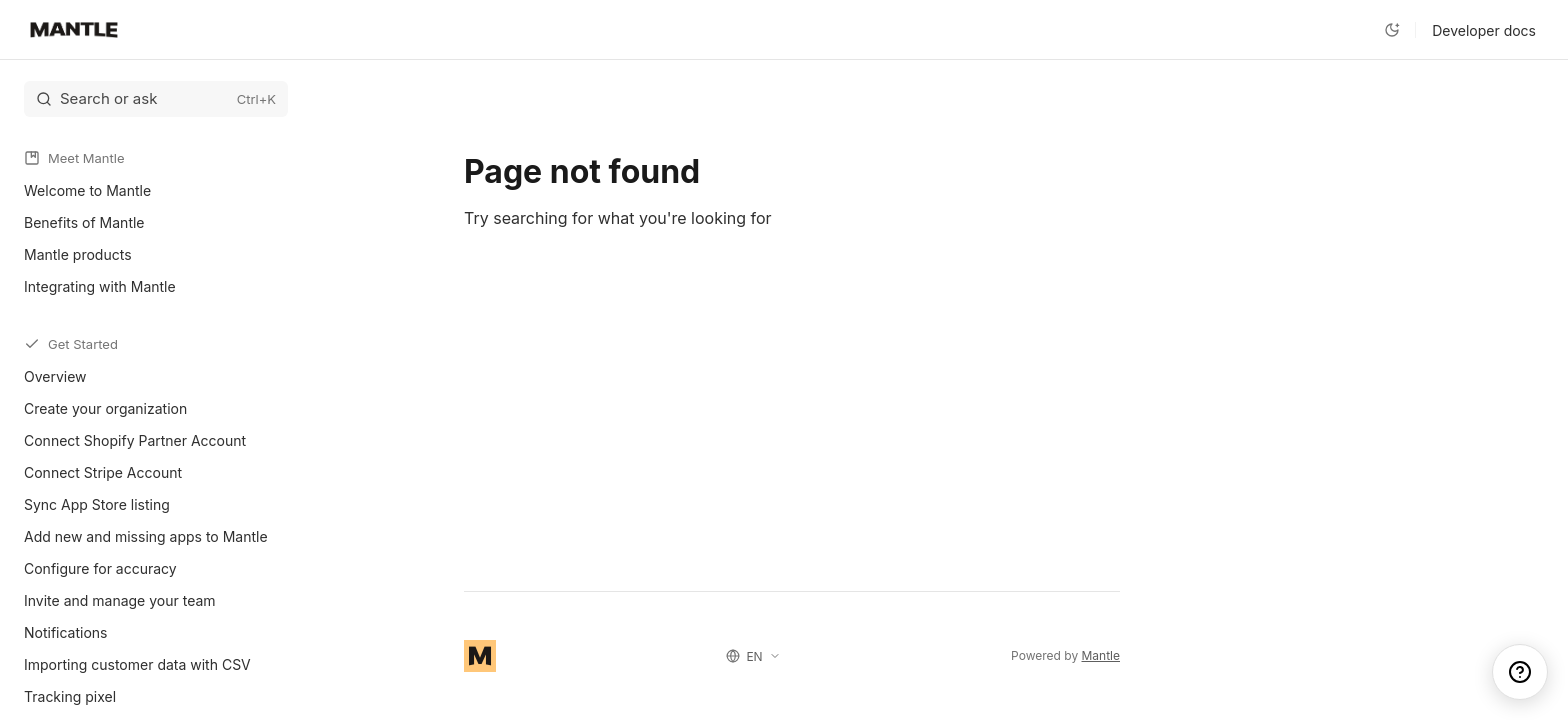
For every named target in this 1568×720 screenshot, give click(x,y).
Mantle (1101, 655)
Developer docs (1484, 30)
